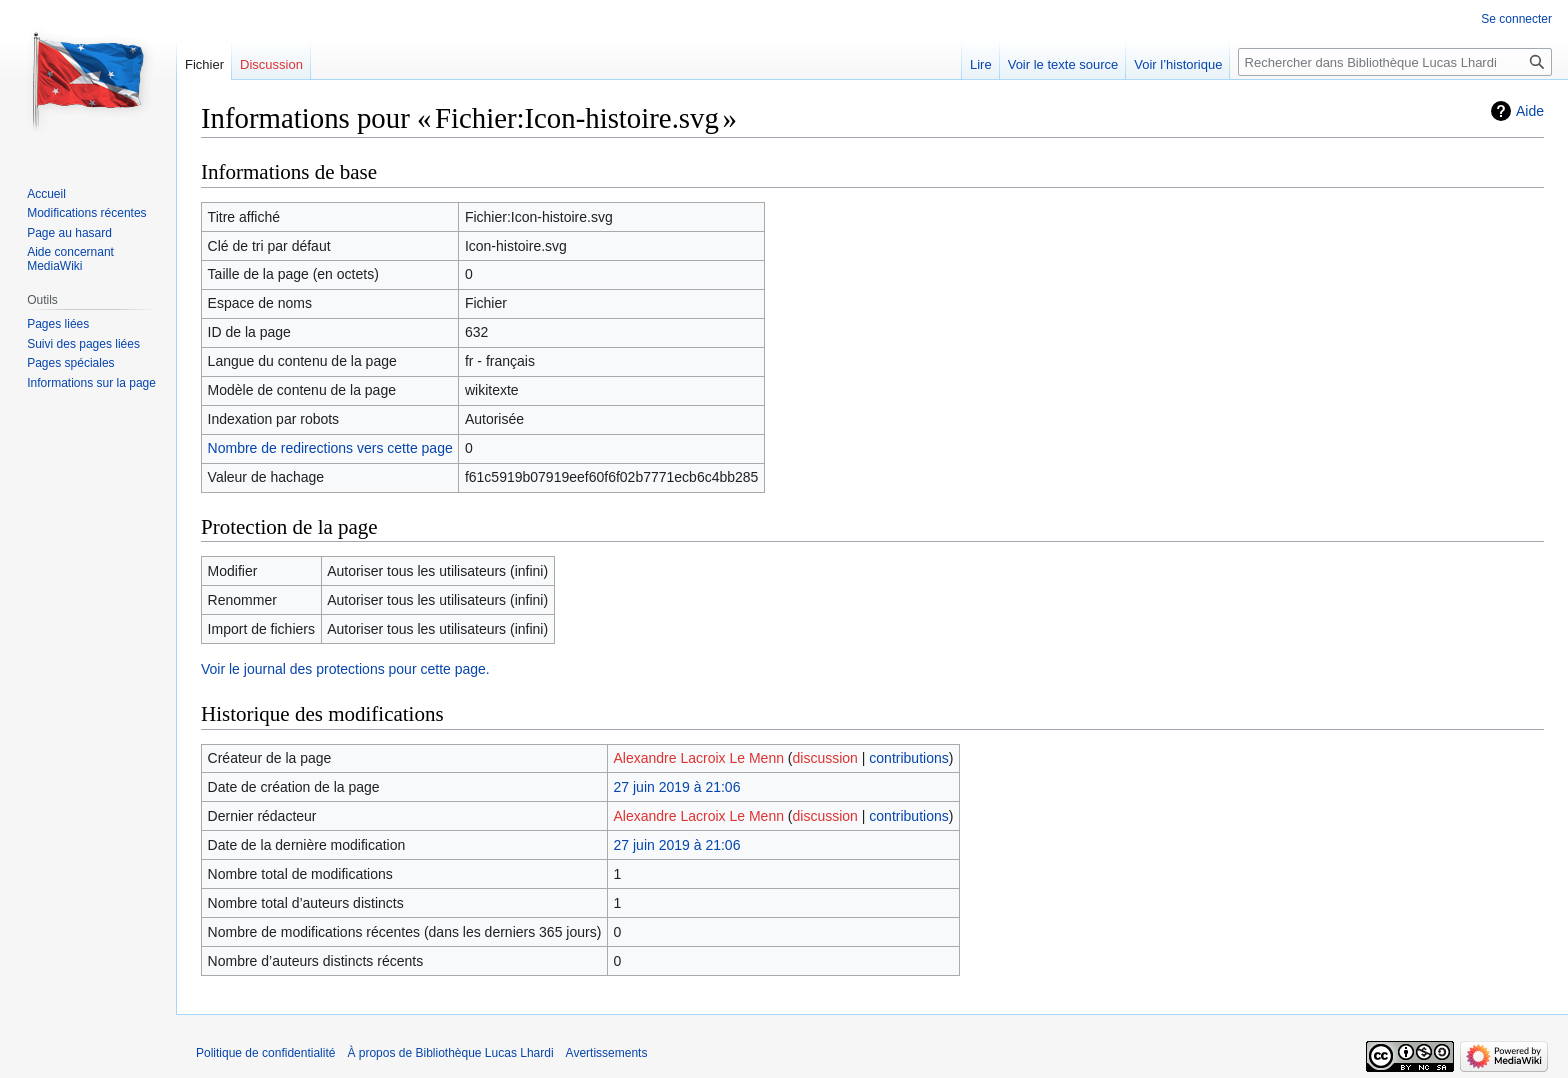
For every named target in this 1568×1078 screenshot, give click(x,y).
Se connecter (1516, 19)
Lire (981, 64)
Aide (1530, 111)
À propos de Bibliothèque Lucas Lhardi (450, 1053)
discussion (825, 758)
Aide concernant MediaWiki (70, 259)
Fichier (204, 64)
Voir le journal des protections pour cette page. (345, 669)
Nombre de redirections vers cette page (330, 448)
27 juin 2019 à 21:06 (677, 787)
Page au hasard (69, 233)
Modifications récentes (86, 213)
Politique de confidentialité (265, 1053)
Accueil (46, 194)
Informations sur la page (91, 383)
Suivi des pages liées (83, 344)
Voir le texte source (1063, 64)
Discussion (271, 64)
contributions (908, 758)
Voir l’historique (1178, 64)
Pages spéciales (70, 363)
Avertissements (607, 1053)
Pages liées (58, 324)
